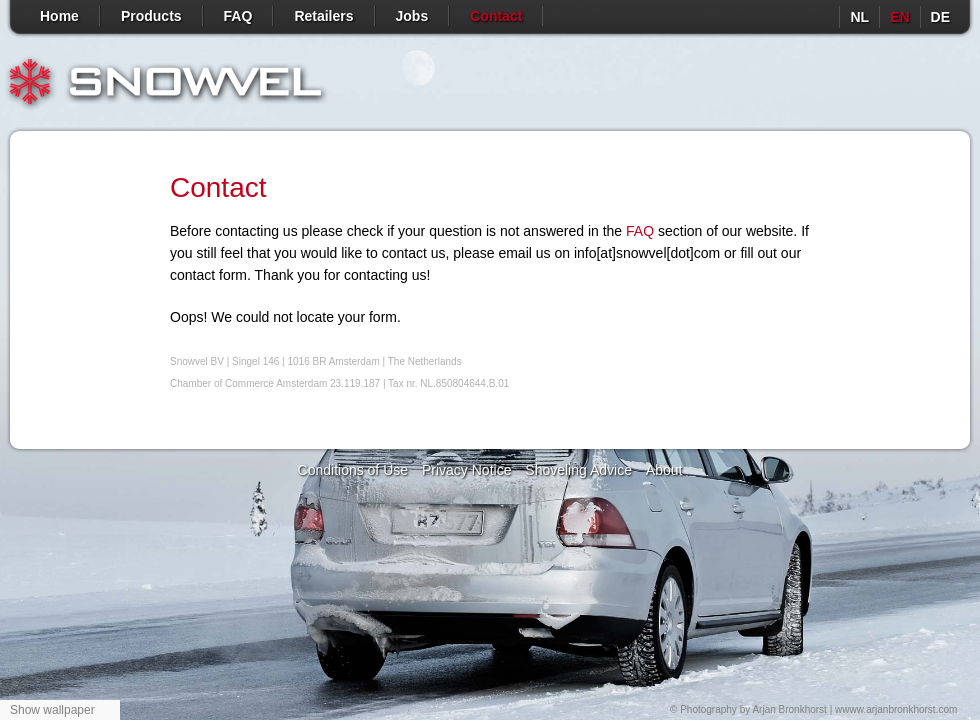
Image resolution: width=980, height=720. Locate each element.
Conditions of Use (353, 470)
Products (151, 16)
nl (859, 17)
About (664, 470)
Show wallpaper (52, 710)
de (940, 17)
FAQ (238, 16)
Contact (496, 16)
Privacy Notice (466, 470)
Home (59, 16)
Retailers (323, 16)
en (899, 17)
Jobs (412, 16)
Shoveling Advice (578, 470)
